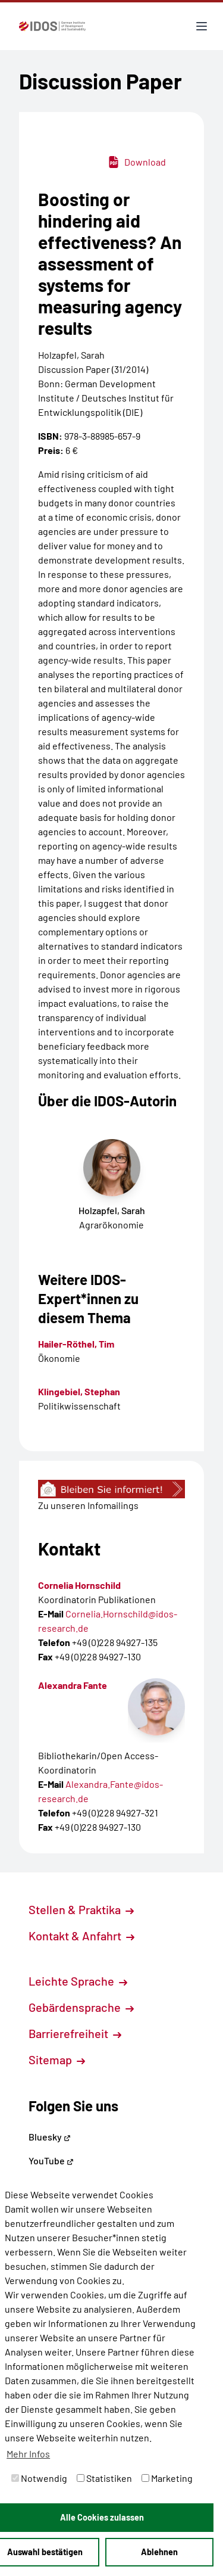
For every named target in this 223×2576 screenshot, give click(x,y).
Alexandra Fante (72, 1685)
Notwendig (39, 2478)
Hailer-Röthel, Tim (76, 1343)
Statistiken (104, 2478)
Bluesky (50, 2136)
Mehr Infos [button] (28, 2453)
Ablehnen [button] (159, 2552)
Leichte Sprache (78, 1981)
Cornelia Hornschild (79, 1585)
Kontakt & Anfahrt (81, 1935)
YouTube (51, 2160)
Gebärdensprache (81, 2007)
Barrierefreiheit (75, 2033)
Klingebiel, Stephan (79, 1391)
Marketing (167, 2478)
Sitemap (57, 2059)
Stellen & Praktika (81, 1909)
